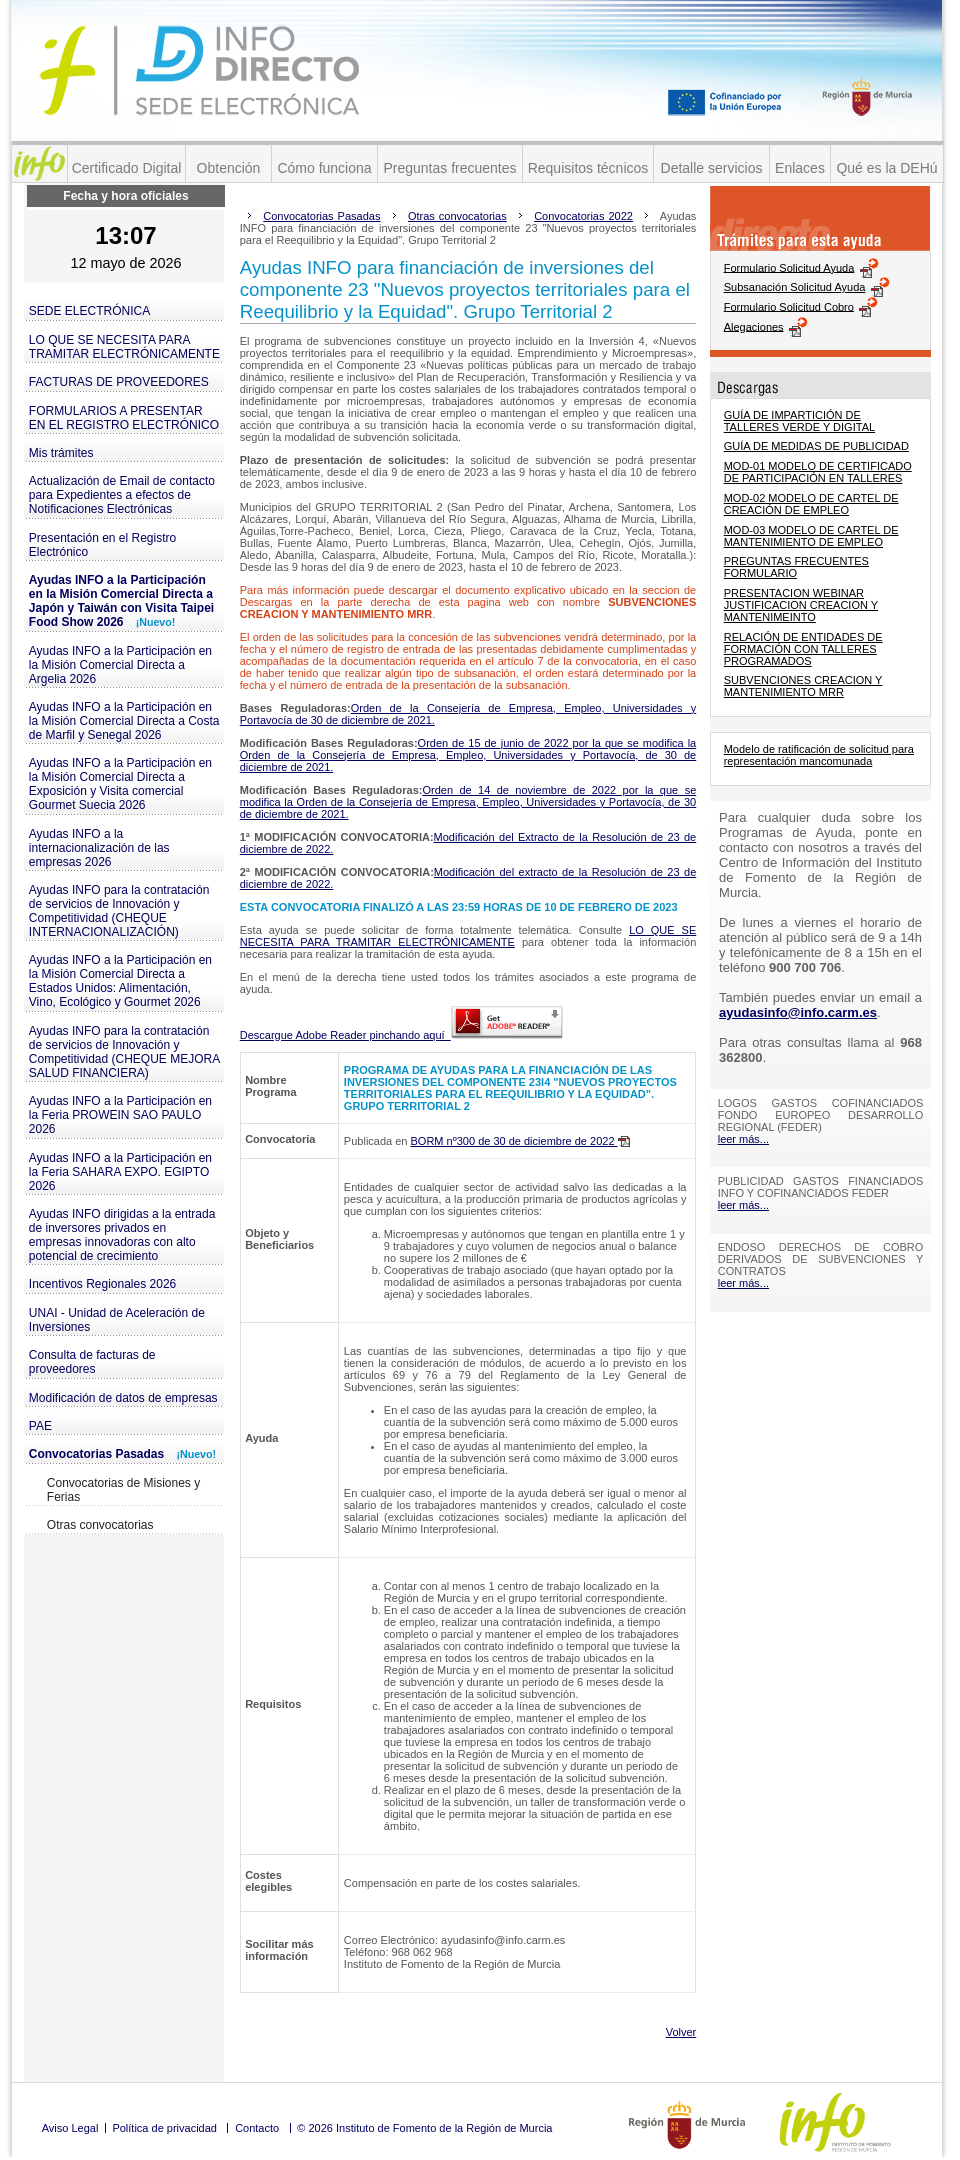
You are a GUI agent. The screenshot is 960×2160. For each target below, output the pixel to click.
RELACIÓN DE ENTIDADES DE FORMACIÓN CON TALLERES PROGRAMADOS (803, 649)
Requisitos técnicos (588, 168)
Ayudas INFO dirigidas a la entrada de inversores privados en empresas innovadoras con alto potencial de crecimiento (122, 1235)
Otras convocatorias (100, 1525)
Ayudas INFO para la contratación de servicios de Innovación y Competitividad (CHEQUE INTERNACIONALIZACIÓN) (119, 911)
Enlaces (800, 168)
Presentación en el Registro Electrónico (102, 545)
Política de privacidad (164, 2128)
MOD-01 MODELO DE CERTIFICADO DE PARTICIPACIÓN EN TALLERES (818, 472)
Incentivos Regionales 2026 (102, 1284)
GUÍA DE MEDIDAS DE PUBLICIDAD (816, 446)
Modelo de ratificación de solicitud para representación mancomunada (819, 755)
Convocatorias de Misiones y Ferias (123, 1490)
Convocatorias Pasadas (122, 1454)
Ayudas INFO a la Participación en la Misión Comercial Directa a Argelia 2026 (120, 665)
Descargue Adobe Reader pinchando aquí (401, 1035)
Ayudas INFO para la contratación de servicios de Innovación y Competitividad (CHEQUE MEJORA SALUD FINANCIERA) (124, 1052)
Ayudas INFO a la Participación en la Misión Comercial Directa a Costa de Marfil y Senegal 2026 (124, 721)
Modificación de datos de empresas (123, 1398)
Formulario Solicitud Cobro (789, 306)
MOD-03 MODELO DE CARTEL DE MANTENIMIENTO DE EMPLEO (811, 536)
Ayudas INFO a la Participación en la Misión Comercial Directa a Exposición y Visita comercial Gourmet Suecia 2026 (120, 784)
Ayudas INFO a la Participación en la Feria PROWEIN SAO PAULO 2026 (120, 1115)
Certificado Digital (127, 168)
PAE (40, 1426)
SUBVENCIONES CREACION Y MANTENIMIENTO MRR (803, 686)
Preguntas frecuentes (449, 168)
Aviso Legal (70, 2128)
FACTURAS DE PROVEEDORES (119, 382)
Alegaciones (754, 326)
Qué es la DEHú (886, 168)
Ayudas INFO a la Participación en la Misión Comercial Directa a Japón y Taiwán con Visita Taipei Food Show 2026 (121, 601)
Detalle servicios (712, 168)
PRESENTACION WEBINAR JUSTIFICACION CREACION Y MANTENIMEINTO (801, 605)
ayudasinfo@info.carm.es (798, 1012)
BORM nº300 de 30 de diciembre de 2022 (520, 1141)
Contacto (257, 2128)
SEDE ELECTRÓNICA (89, 311)
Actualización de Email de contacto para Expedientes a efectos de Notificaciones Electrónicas (122, 495)
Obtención (229, 168)
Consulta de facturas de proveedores (92, 1362)
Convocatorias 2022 (583, 216)
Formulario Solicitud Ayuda (789, 267)
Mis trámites (61, 453)
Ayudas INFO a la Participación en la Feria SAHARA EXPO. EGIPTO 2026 (120, 1172)
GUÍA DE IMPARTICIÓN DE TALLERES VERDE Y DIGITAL (799, 421)
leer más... (743, 1139)
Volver (681, 2032)
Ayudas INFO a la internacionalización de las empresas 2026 (99, 848)
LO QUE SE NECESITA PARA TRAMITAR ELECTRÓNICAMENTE (124, 347)
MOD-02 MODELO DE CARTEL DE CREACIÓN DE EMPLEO (811, 504)
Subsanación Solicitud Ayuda (795, 287)
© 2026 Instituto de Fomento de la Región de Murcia (424, 2128)
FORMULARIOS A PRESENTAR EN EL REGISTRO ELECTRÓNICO (124, 418)
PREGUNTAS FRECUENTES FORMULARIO (796, 567)
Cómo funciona (324, 168)
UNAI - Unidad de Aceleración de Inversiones (117, 1320)
